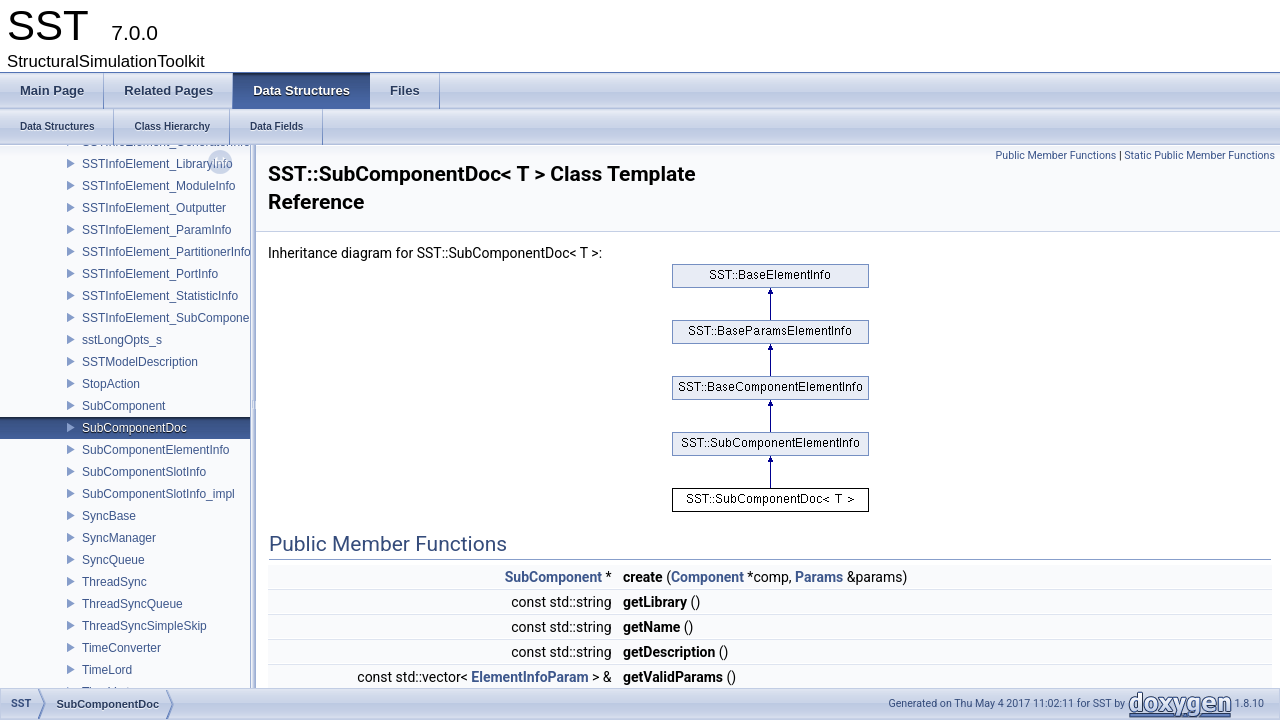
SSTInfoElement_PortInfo (150, 274)
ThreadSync (114, 582)
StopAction (111, 384)
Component (707, 577)
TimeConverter (121, 648)
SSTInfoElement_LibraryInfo (157, 164)
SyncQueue (113, 560)
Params (819, 577)
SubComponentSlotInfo (144, 472)
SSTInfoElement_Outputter (154, 208)
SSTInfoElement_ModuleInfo (158, 186)
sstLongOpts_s (122, 340)
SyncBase (109, 516)
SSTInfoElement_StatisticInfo (160, 296)
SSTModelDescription (140, 362)
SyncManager (119, 538)
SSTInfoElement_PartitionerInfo (166, 252)
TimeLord (107, 670)
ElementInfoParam (529, 677)
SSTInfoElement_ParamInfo (156, 230)
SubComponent (123, 406)
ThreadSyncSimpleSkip (144, 626)
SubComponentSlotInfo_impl (158, 494)
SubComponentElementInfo (155, 450)
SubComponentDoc (134, 428)
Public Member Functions (1056, 155)
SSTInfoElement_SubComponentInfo (180, 318)
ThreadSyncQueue (132, 604)
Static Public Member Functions (1199, 155)
